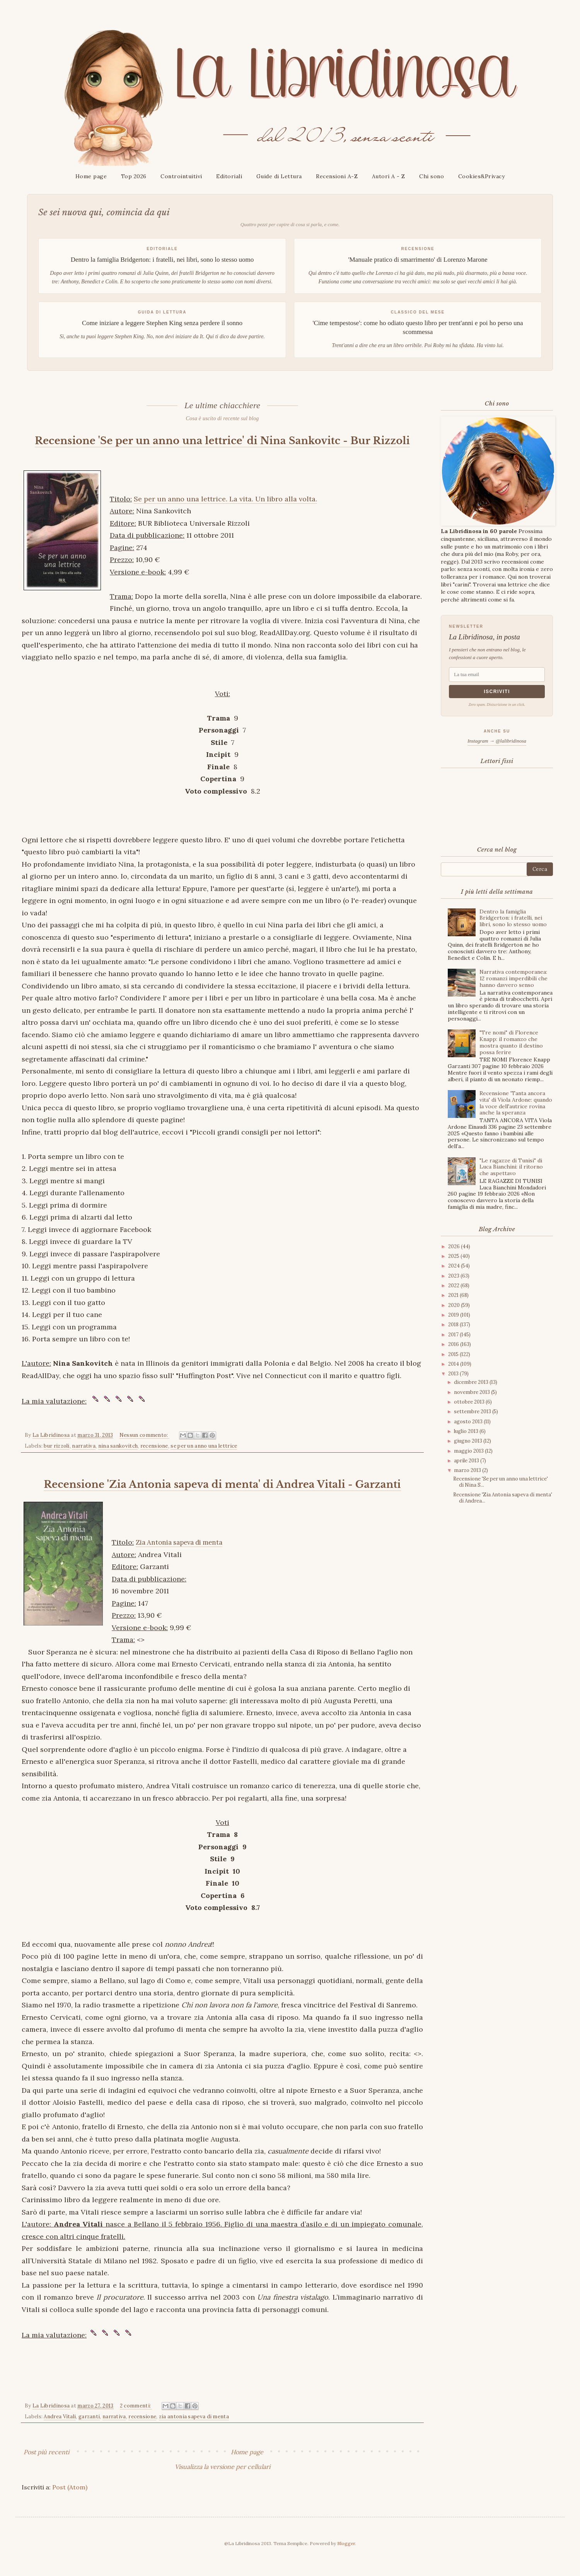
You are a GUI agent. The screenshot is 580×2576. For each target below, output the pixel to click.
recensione (154, 1460)
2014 (454, 1364)
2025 (454, 1256)
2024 (454, 1265)
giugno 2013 (468, 1441)
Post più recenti (46, 2466)
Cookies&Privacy (481, 176)
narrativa (84, 1460)
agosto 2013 (469, 1421)
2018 (454, 1324)
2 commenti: (136, 2419)
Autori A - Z (388, 176)
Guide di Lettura (279, 176)
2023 (454, 1276)
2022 (454, 1285)
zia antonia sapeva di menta (194, 2430)
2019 (454, 1315)
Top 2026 (134, 176)
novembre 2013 (472, 1392)
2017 (454, 1334)
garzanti (89, 2430)
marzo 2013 (468, 1470)
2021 (454, 1295)
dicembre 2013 (472, 1382)
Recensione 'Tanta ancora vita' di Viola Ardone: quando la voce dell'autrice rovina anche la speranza (515, 1103)
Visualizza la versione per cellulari (222, 2480)
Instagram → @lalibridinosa (496, 741)
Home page (91, 176)
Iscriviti (497, 691)
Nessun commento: (144, 1449)
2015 (454, 1354)
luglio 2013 (466, 1431)
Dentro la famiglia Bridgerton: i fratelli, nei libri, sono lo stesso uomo (513, 918)
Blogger (346, 2557)
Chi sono (431, 176)
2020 (454, 1305)
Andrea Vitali (60, 2430)
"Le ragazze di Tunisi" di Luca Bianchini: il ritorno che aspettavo (511, 1167)
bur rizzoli (56, 1460)
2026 (454, 1246)
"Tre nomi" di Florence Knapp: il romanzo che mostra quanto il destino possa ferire (511, 1042)
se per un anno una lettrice (204, 1460)
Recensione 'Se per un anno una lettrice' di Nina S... (500, 1481)
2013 (454, 1373)
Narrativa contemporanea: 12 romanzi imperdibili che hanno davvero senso (513, 978)
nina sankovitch (118, 1460)
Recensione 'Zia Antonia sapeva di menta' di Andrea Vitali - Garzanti (222, 1498)
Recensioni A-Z (337, 176)
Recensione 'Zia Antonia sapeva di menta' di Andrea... (502, 1497)
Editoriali (229, 176)
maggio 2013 (469, 1451)
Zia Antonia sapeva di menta (183, 1556)
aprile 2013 (467, 1460)
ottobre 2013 (470, 1402)
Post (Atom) (69, 2501)
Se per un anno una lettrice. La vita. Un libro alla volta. (225, 512)
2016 (454, 1344)
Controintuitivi (181, 176)
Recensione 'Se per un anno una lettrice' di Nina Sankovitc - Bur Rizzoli (222, 447)
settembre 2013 (473, 1411)
